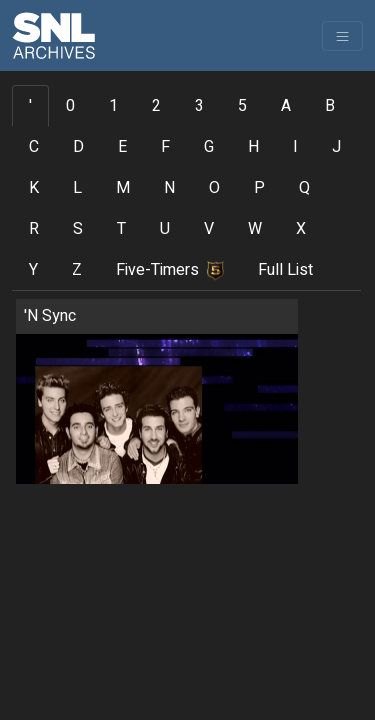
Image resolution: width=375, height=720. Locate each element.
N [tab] (169, 188)
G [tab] (209, 147)
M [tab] (123, 188)
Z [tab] (77, 270)
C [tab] (34, 147)
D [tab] (78, 147)
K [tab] (34, 188)
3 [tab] (199, 106)
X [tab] (301, 229)
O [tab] (214, 188)
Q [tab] (304, 188)
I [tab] (295, 147)
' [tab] (30, 106)
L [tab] (77, 188)
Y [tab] (33, 270)
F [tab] (165, 147)
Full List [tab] (285, 270)
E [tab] (122, 147)
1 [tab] (113, 106)
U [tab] (165, 229)
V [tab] (209, 229)
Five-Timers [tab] (170, 270)
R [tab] (34, 229)
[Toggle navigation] (342, 36)
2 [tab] (156, 106)
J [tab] (336, 147)
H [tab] (253, 147)
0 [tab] (70, 106)
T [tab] (121, 229)
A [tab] (286, 106)
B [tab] (330, 106)
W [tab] (255, 229)
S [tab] (78, 229)
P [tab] (259, 188)
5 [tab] (242, 106)
